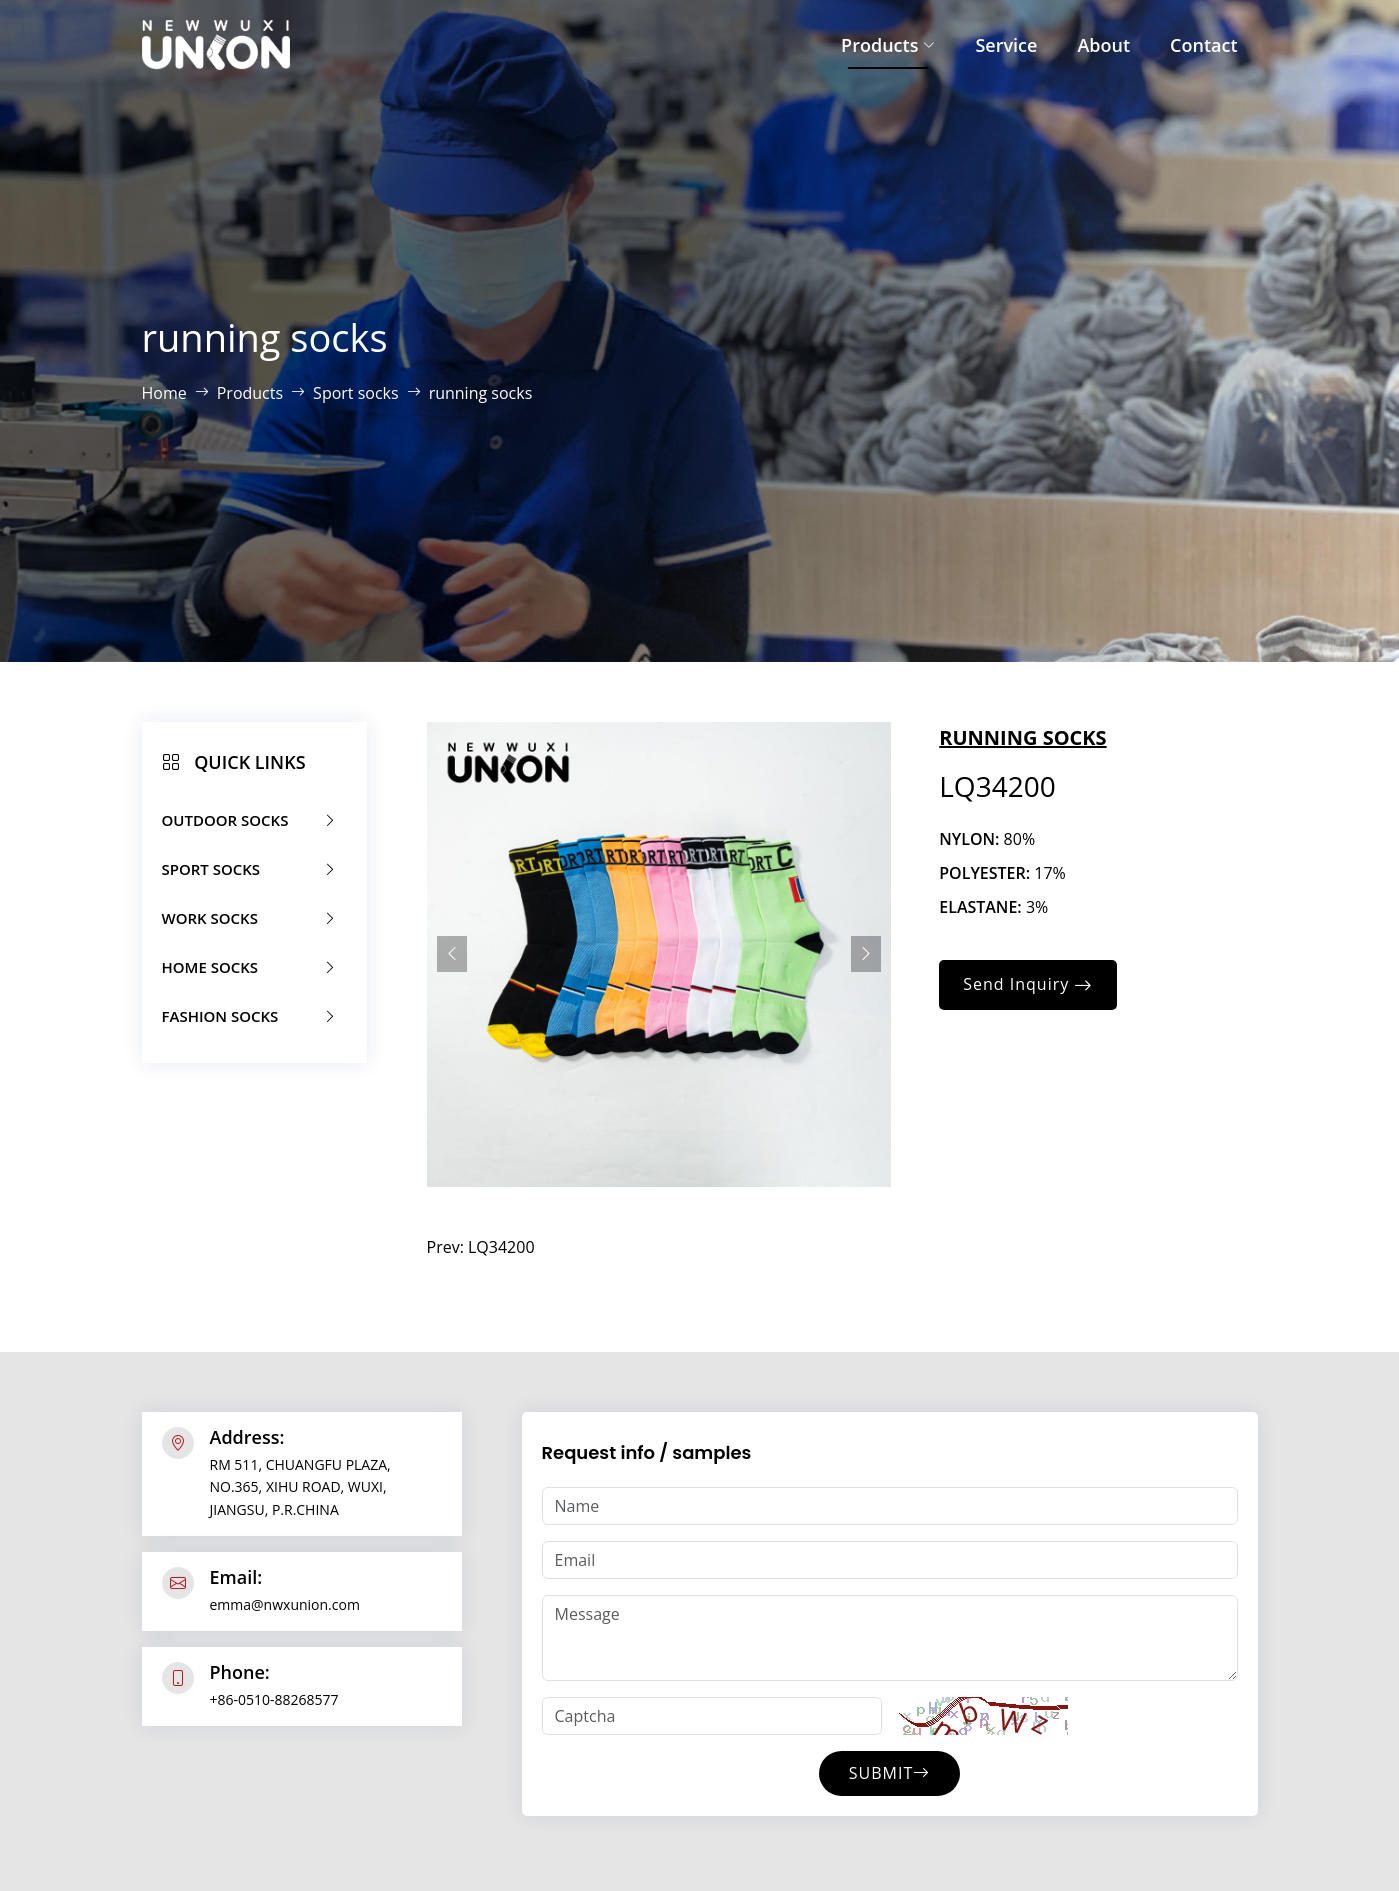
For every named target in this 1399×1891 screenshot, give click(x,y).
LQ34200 (501, 1247)
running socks (481, 393)
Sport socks (356, 393)
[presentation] (452, 954)
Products (888, 45)
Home (164, 393)
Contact (1203, 45)
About (1103, 45)
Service (1006, 45)
